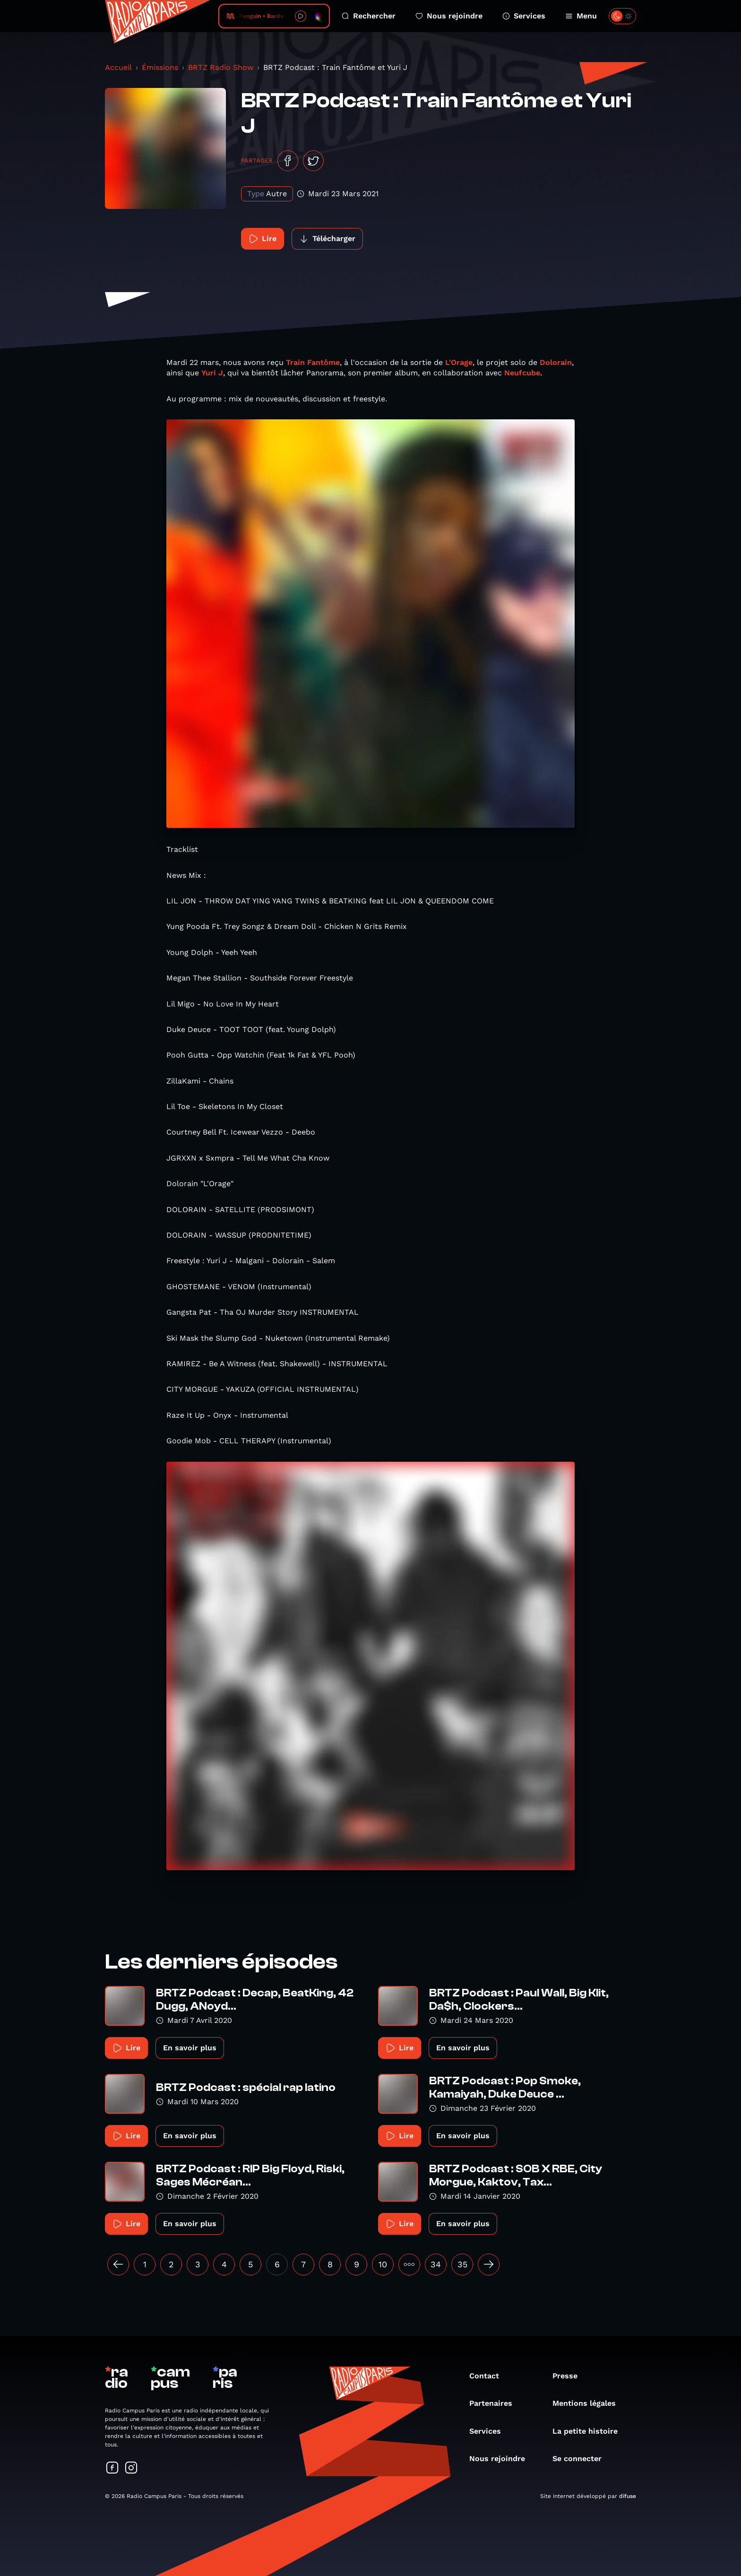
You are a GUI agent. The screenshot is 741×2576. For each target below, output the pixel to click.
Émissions (160, 67)
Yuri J (212, 372)
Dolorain (556, 362)
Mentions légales (588, 2403)
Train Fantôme (313, 362)
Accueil (118, 67)
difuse (627, 2496)
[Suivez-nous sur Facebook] (112, 2468)
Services (523, 15)
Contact (488, 2375)
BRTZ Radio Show (220, 67)
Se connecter (581, 2458)
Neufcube (522, 372)
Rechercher (369, 15)
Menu (581, 15)
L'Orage (459, 362)
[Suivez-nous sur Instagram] (131, 2468)
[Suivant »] (488, 2264)
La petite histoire (589, 2431)
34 (436, 2264)
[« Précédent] (118, 2264)
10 (383, 2264)
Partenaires (495, 2403)
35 (462, 2264)
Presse (569, 2375)
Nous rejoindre (449, 15)
